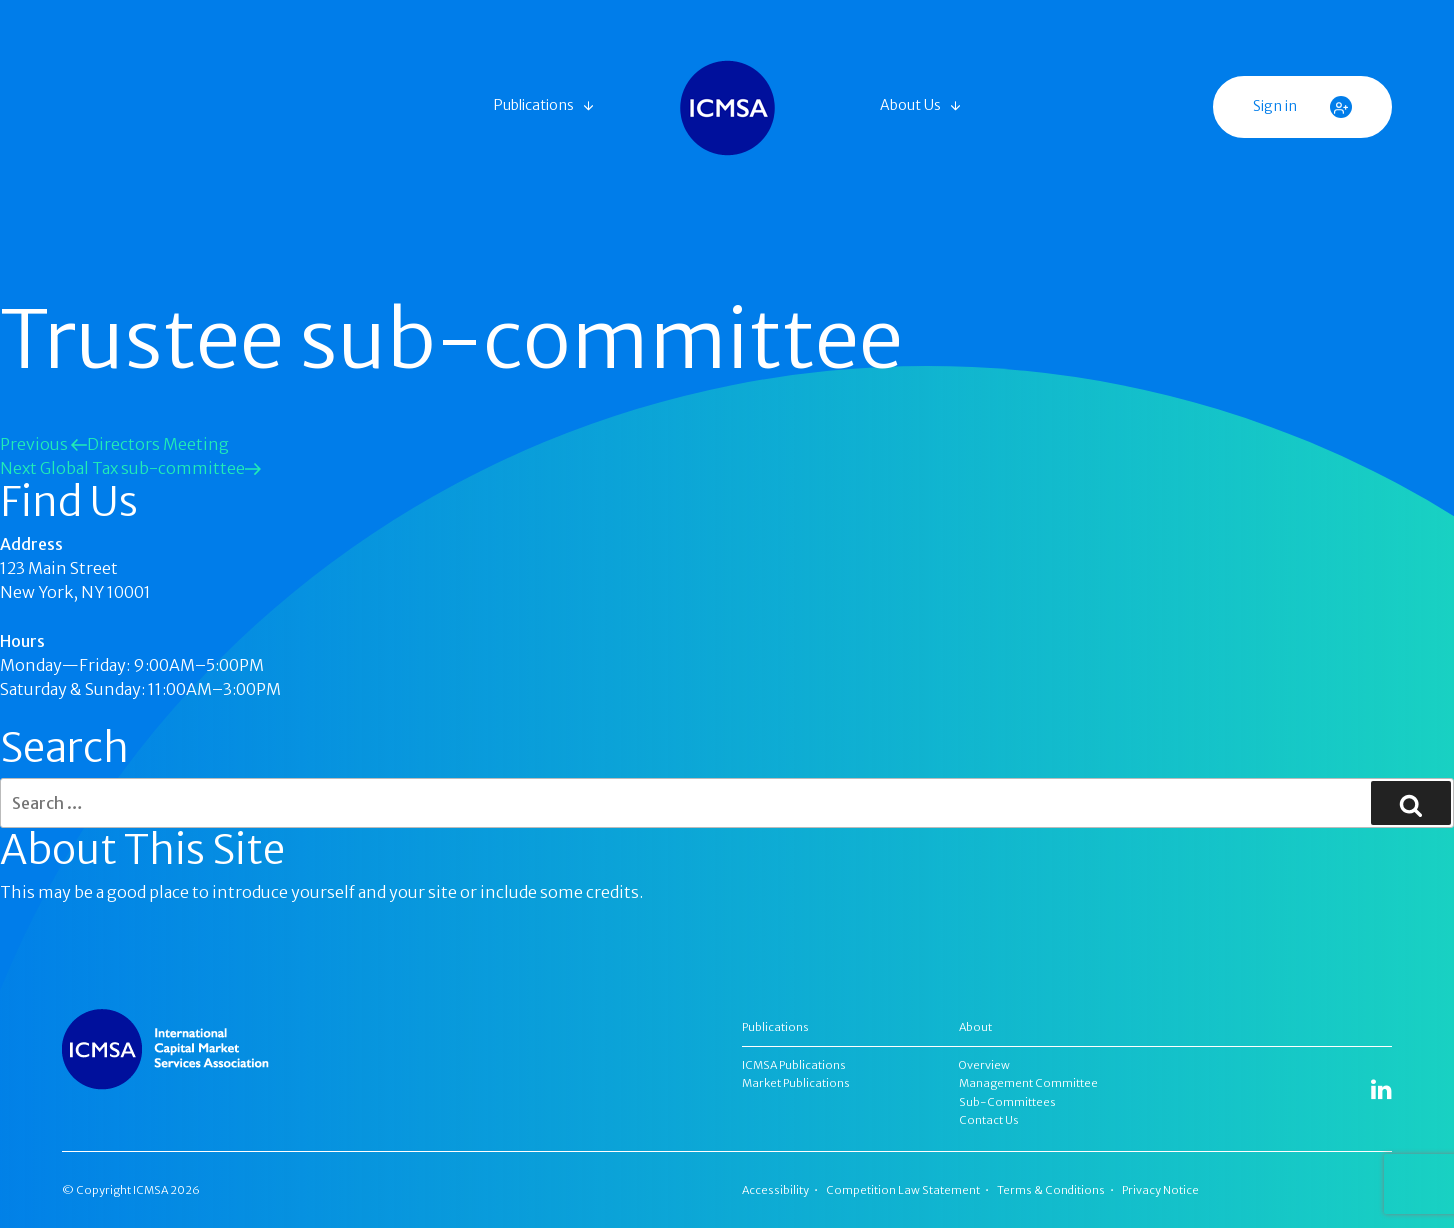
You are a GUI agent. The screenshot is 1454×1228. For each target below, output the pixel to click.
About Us (910, 105)
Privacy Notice (1160, 1190)
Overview (984, 1065)
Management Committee (1028, 1083)
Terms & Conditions (1051, 1190)
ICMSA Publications (794, 1065)
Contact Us (989, 1120)
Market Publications (796, 1083)
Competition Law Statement (903, 1190)
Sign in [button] (1302, 107)
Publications (534, 105)
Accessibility (775, 1190)
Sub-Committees (1007, 1102)
